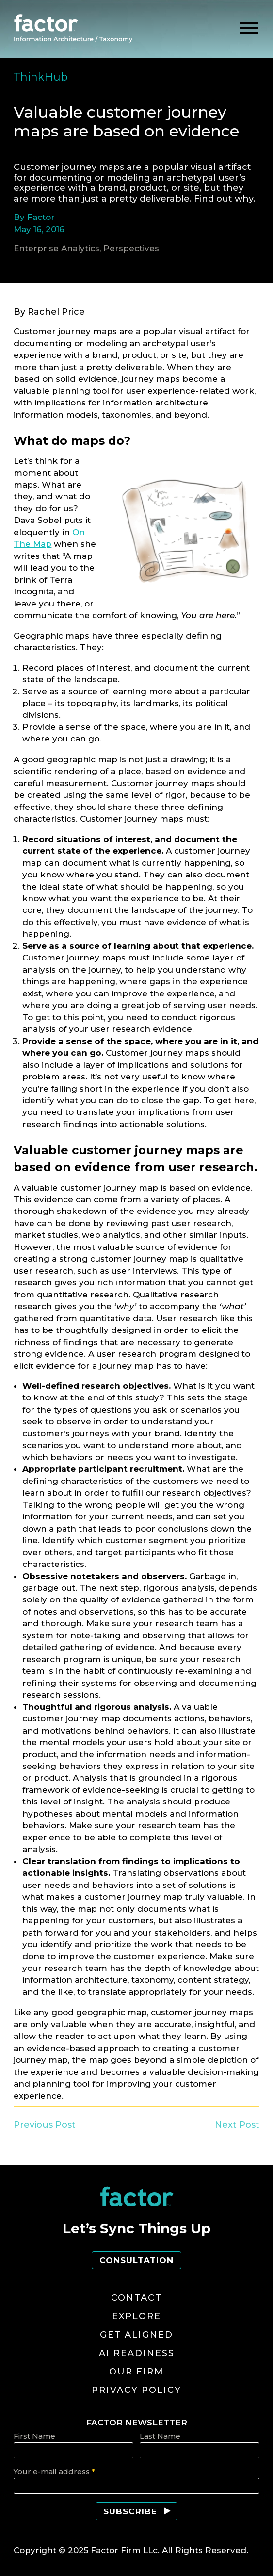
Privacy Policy (136, 2390)
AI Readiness (137, 2353)
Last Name (160, 2436)
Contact (136, 2297)
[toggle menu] (249, 28)
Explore (136, 2316)
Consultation (136, 2260)
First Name (34, 2436)
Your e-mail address (54, 2471)
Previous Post (45, 2125)
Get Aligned (136, 2334)
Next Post (237, 2125)
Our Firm (136, 2371)
